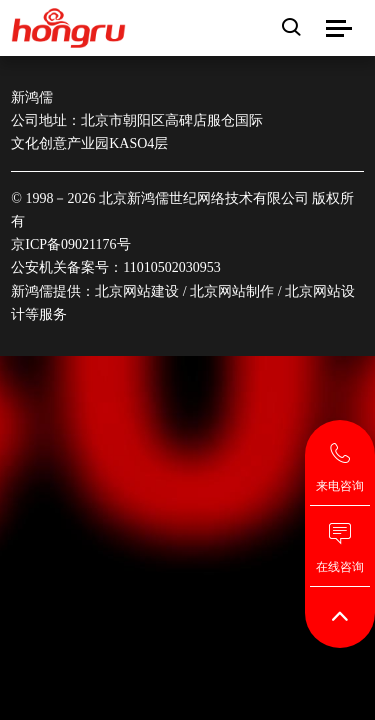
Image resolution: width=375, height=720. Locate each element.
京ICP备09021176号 (70, 244)
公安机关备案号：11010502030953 (115, 267)
